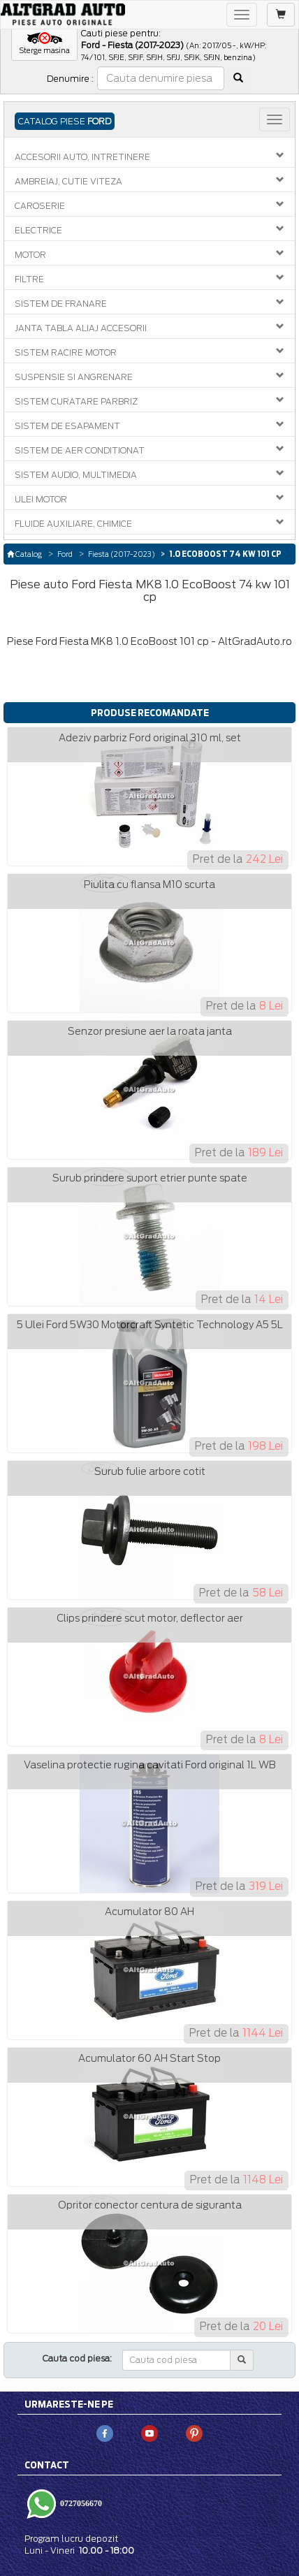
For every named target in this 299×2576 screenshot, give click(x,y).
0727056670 (80, 2503)
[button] (44, 44)
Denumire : (70, 78)
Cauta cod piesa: (77, 2358)
